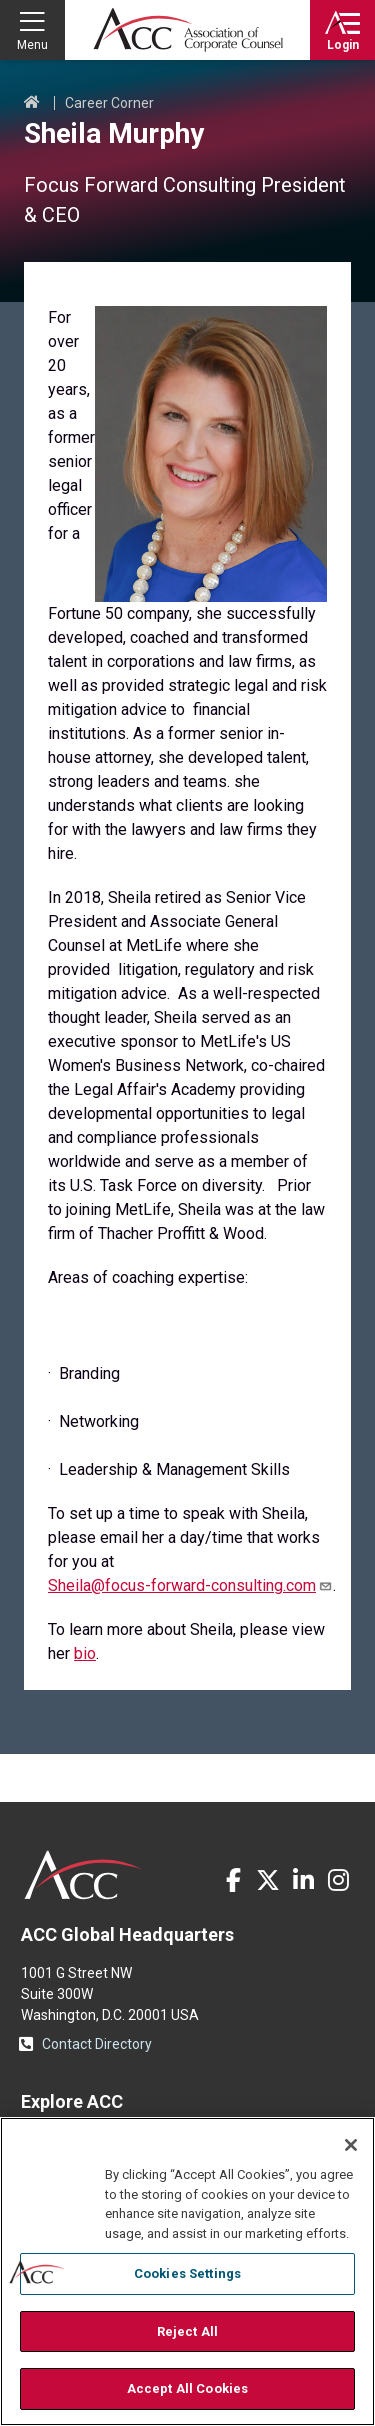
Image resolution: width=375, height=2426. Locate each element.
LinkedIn (303, 1880)
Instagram (338, 1880)
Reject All (187, 2331)
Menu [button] (32, 45)
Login (343, 45)
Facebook (233, 1880)
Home (32, 103)
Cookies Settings (187, 2273)
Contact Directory (97, 2044)
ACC (83, 1875)
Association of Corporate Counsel (188, 30)
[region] (187, 2271)
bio (85, 1653)
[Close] (351, 2145)
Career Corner (109, 103)
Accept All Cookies (187, 2388)
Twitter (268, 1880)
